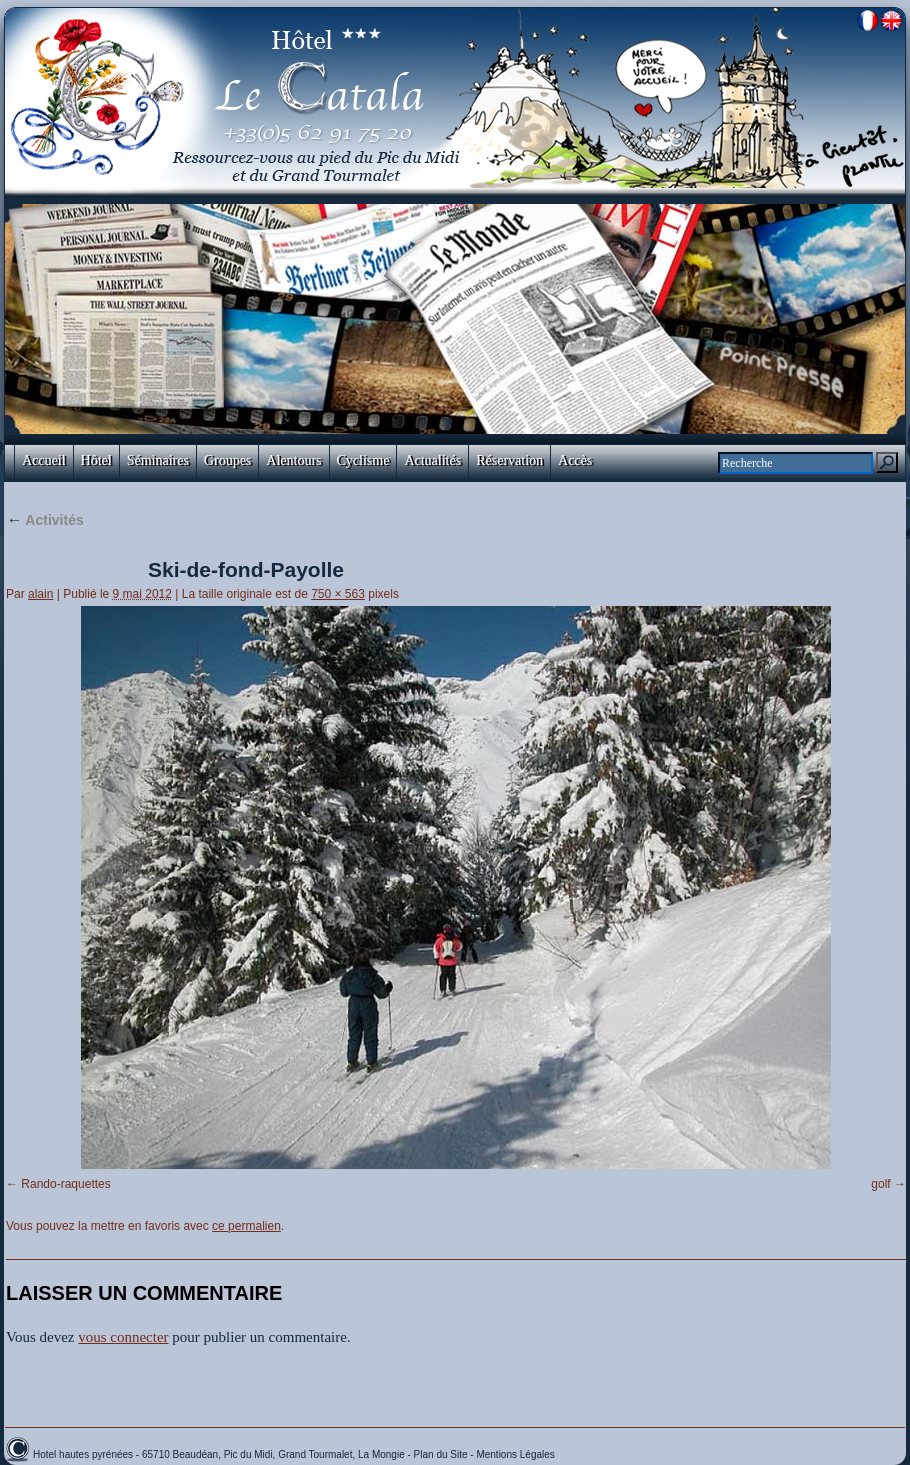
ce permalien (246, 1226)
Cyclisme (363, 460)
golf (880, 1184)
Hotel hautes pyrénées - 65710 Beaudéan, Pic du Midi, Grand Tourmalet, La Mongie (220, 1454)
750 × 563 (338, 594)
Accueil (44, 460)
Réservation (509, 460)
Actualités (432, 460)
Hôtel (96, 460)
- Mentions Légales (512, 1454)
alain (40, 594)
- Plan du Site (439, 1454)
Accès (575, 460)
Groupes (227, 460)
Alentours (293, 460)
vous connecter (123, 1337)
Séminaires (158, 460)
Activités (45, 520)
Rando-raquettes (65, 1184)
